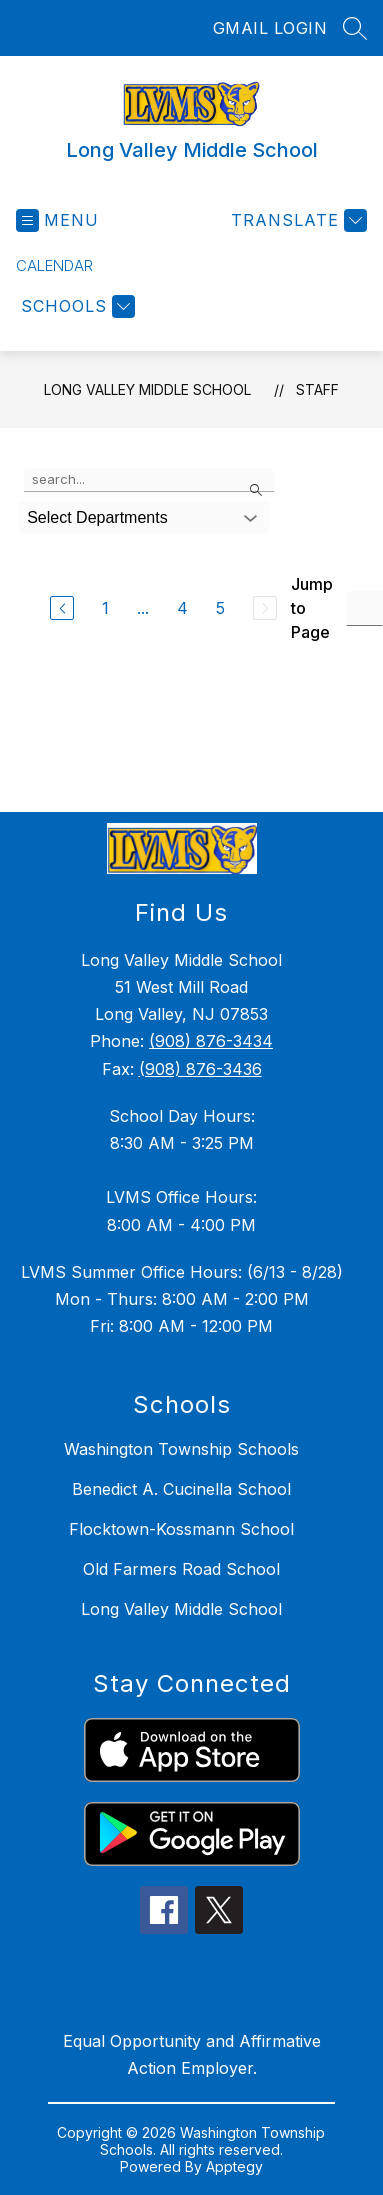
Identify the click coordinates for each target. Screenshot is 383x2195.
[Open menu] (57, 220)
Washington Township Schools (181, 1449)
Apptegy (234, 2166)
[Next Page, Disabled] (265, 608)
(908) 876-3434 (211, 1041)
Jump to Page (312, 608)
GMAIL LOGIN (270, 28)
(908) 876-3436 (200, 1069)
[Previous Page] (62, 608)
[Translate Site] (296, 220)
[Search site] (355, 28)
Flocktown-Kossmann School (181, 1529)
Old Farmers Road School (181, 1569)
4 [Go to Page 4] (182, 608)
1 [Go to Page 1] (105, 608)
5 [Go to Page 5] (220, 608)
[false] (149, 480)
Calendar (54, 265)
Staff (317, 389)
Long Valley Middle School (147, 389)
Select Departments (97, 517)
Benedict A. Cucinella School (181, 1489)
